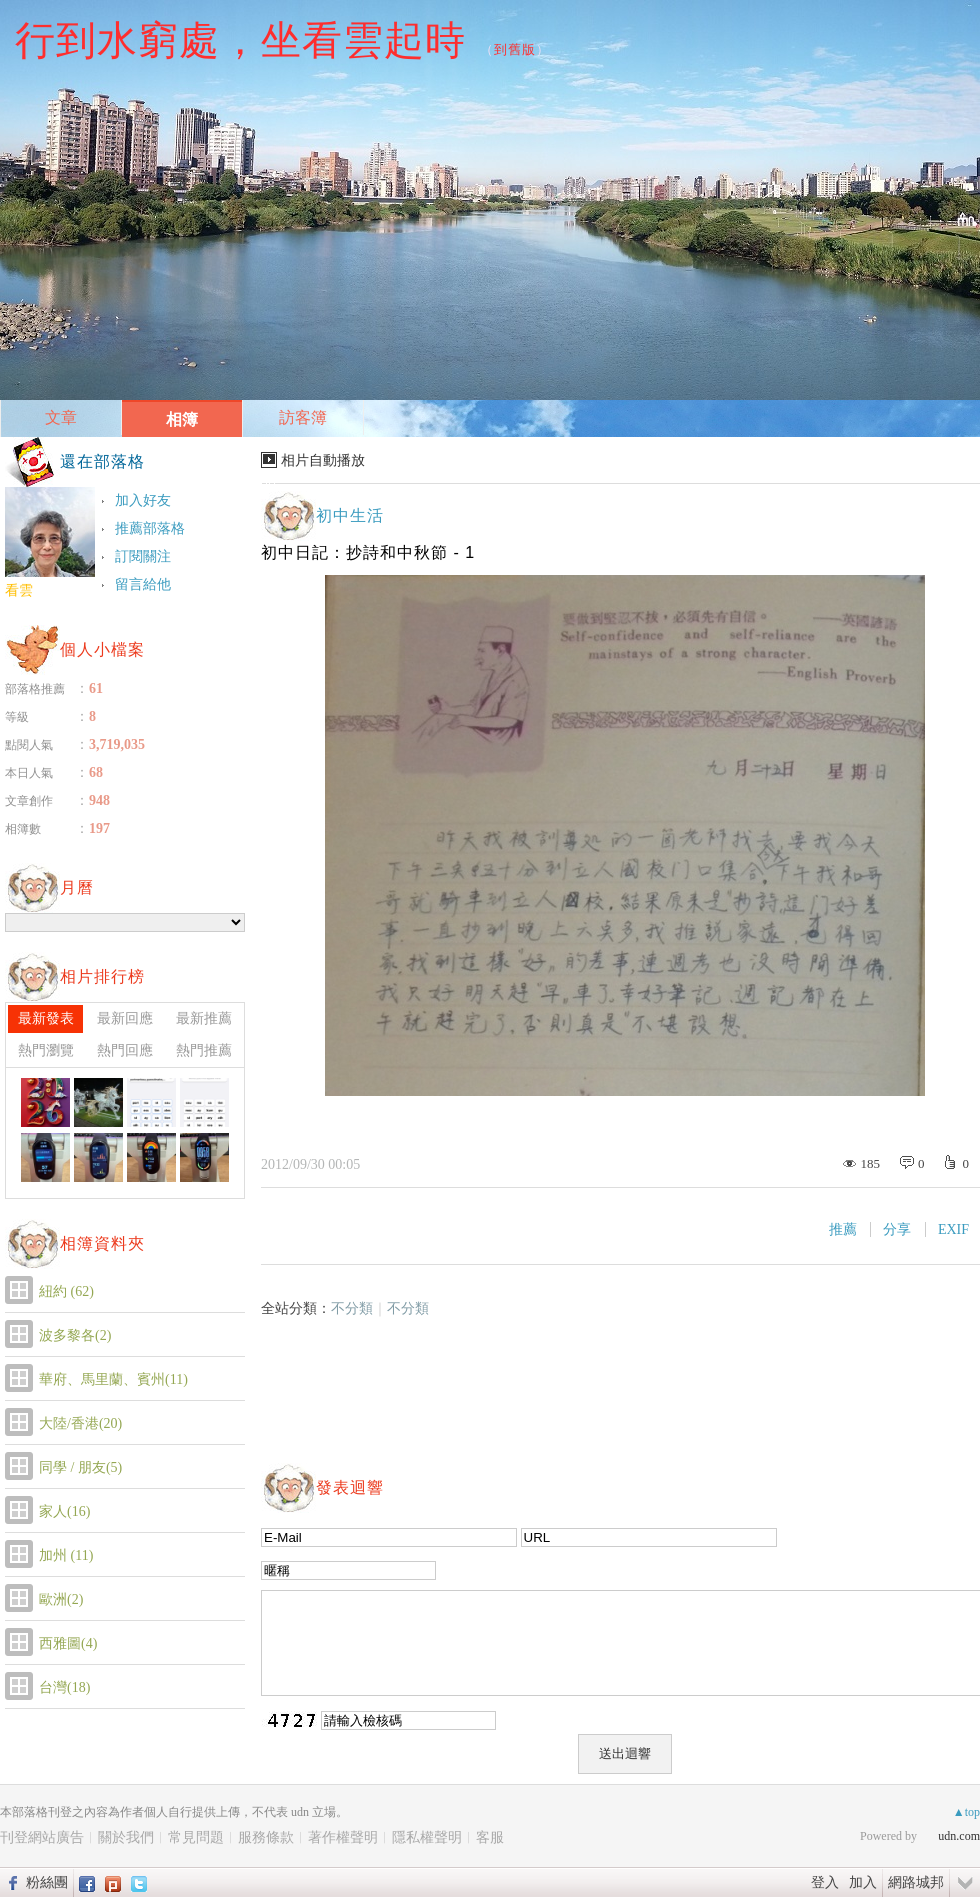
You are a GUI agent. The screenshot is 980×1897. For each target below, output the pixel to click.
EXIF (953, 1229)
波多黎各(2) (75, 1335)
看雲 (19, 590)
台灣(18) (64, 1687)
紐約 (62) (66, 1291)
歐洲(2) (61, 1599)
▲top (966, 1812)
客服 (490, 1837)
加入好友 (143, 500)
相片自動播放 (323, 460)
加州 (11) (66, 1555)
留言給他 (143, 584)
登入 (825, 1882)
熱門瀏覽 (46, 1050)
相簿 (182, 419)
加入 (863, 1882)
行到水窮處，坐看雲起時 (240, 40)
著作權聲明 (343, 1837)
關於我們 (126, 1837)
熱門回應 (125, 1050)
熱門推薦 (204, 1050)
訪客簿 (303, 417)
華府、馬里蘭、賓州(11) (113, 1379)
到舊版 (515, 49)
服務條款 (266, 1837)
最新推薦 (204, 1018)
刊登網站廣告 (42, 1837)
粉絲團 (47, 1882)
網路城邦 (916, 1882)
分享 (897, 1229)
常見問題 (196, 1837)
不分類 (352, 1308)
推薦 (843, 1229)
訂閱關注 (143, 556)
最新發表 (46, 1018)
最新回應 (125, 1018)
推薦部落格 (150, 528)
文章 (61, 417)
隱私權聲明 (427, 1837)
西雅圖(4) (68, 1643)
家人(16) (64, 1511)
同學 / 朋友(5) (80, 1467)
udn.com (959, 1836)
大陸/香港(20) (80, 1423)
